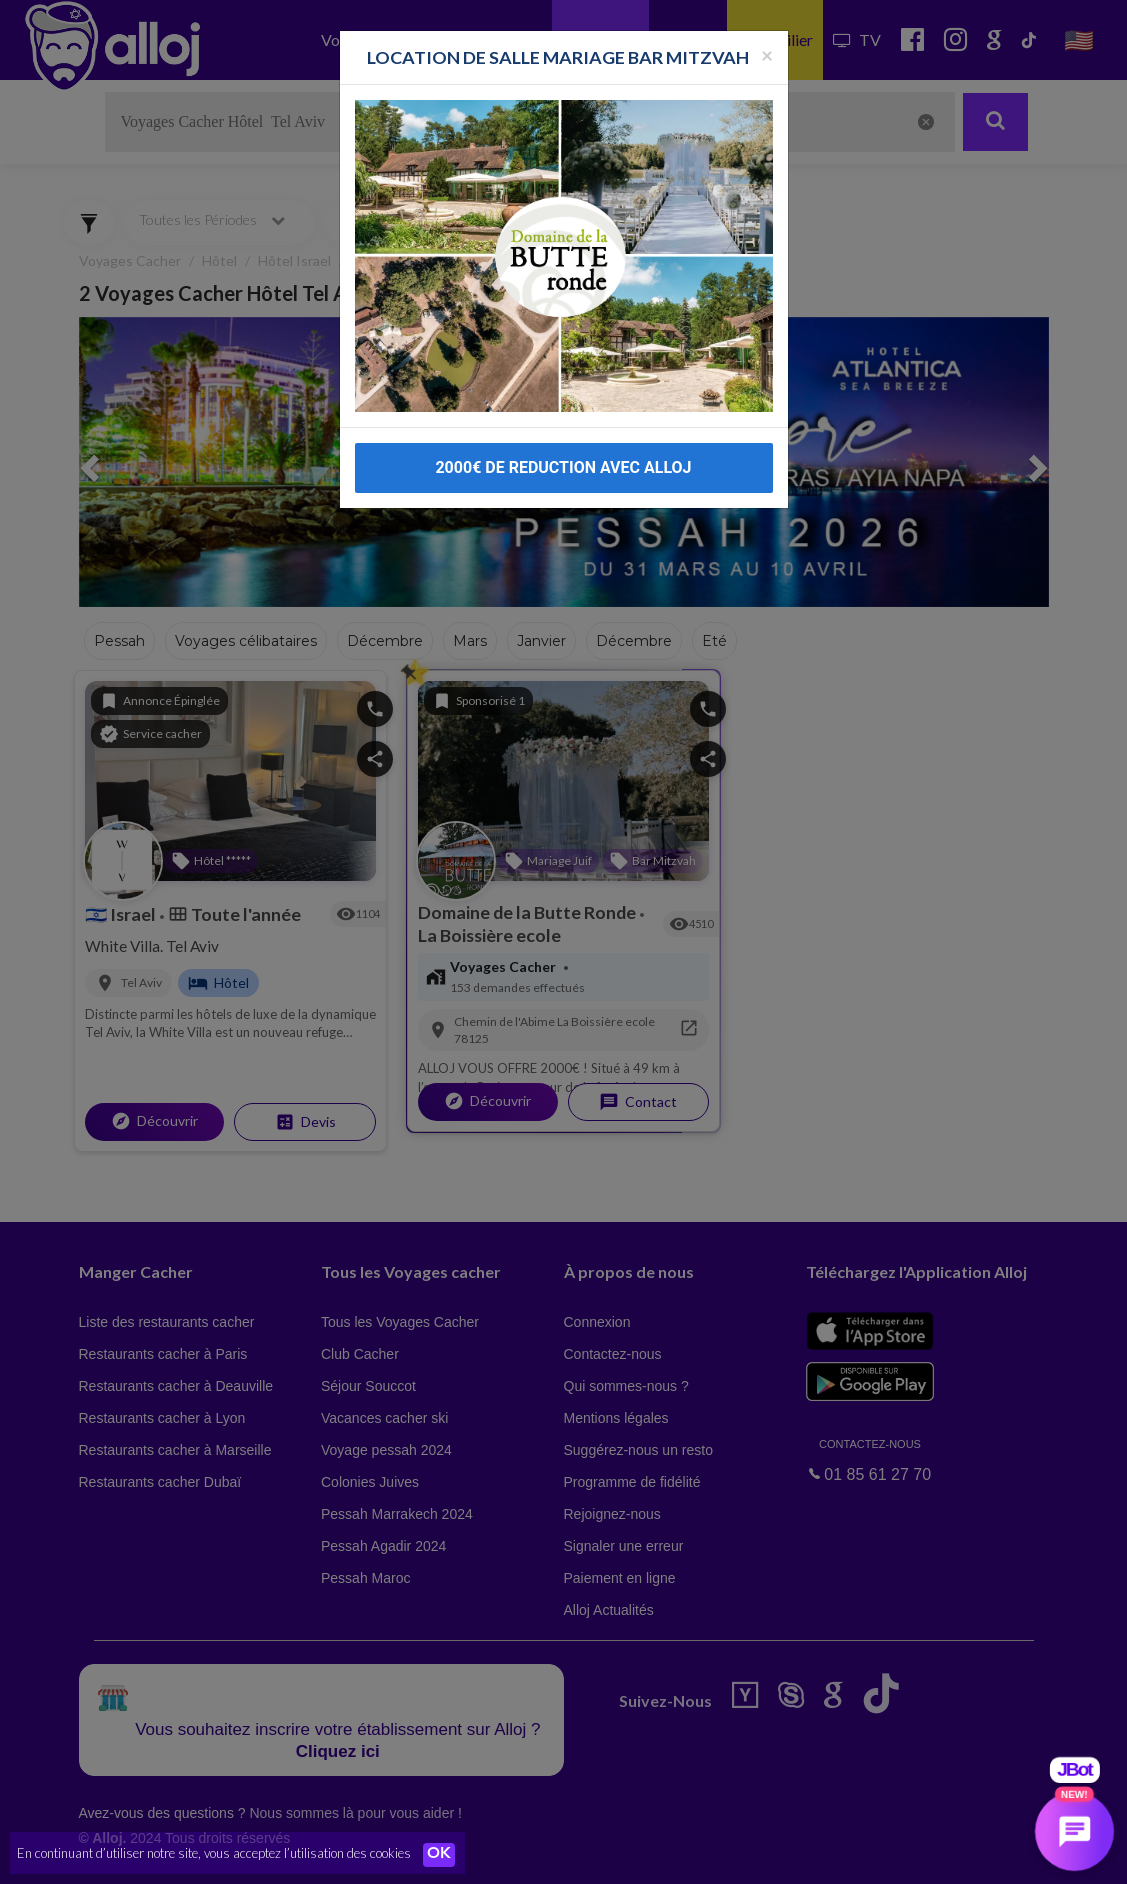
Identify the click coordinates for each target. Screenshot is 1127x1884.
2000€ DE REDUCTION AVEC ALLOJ (563, 436)
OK (440, 1855)
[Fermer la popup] (767, 23)
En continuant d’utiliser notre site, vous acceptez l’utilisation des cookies (214, 1854)
